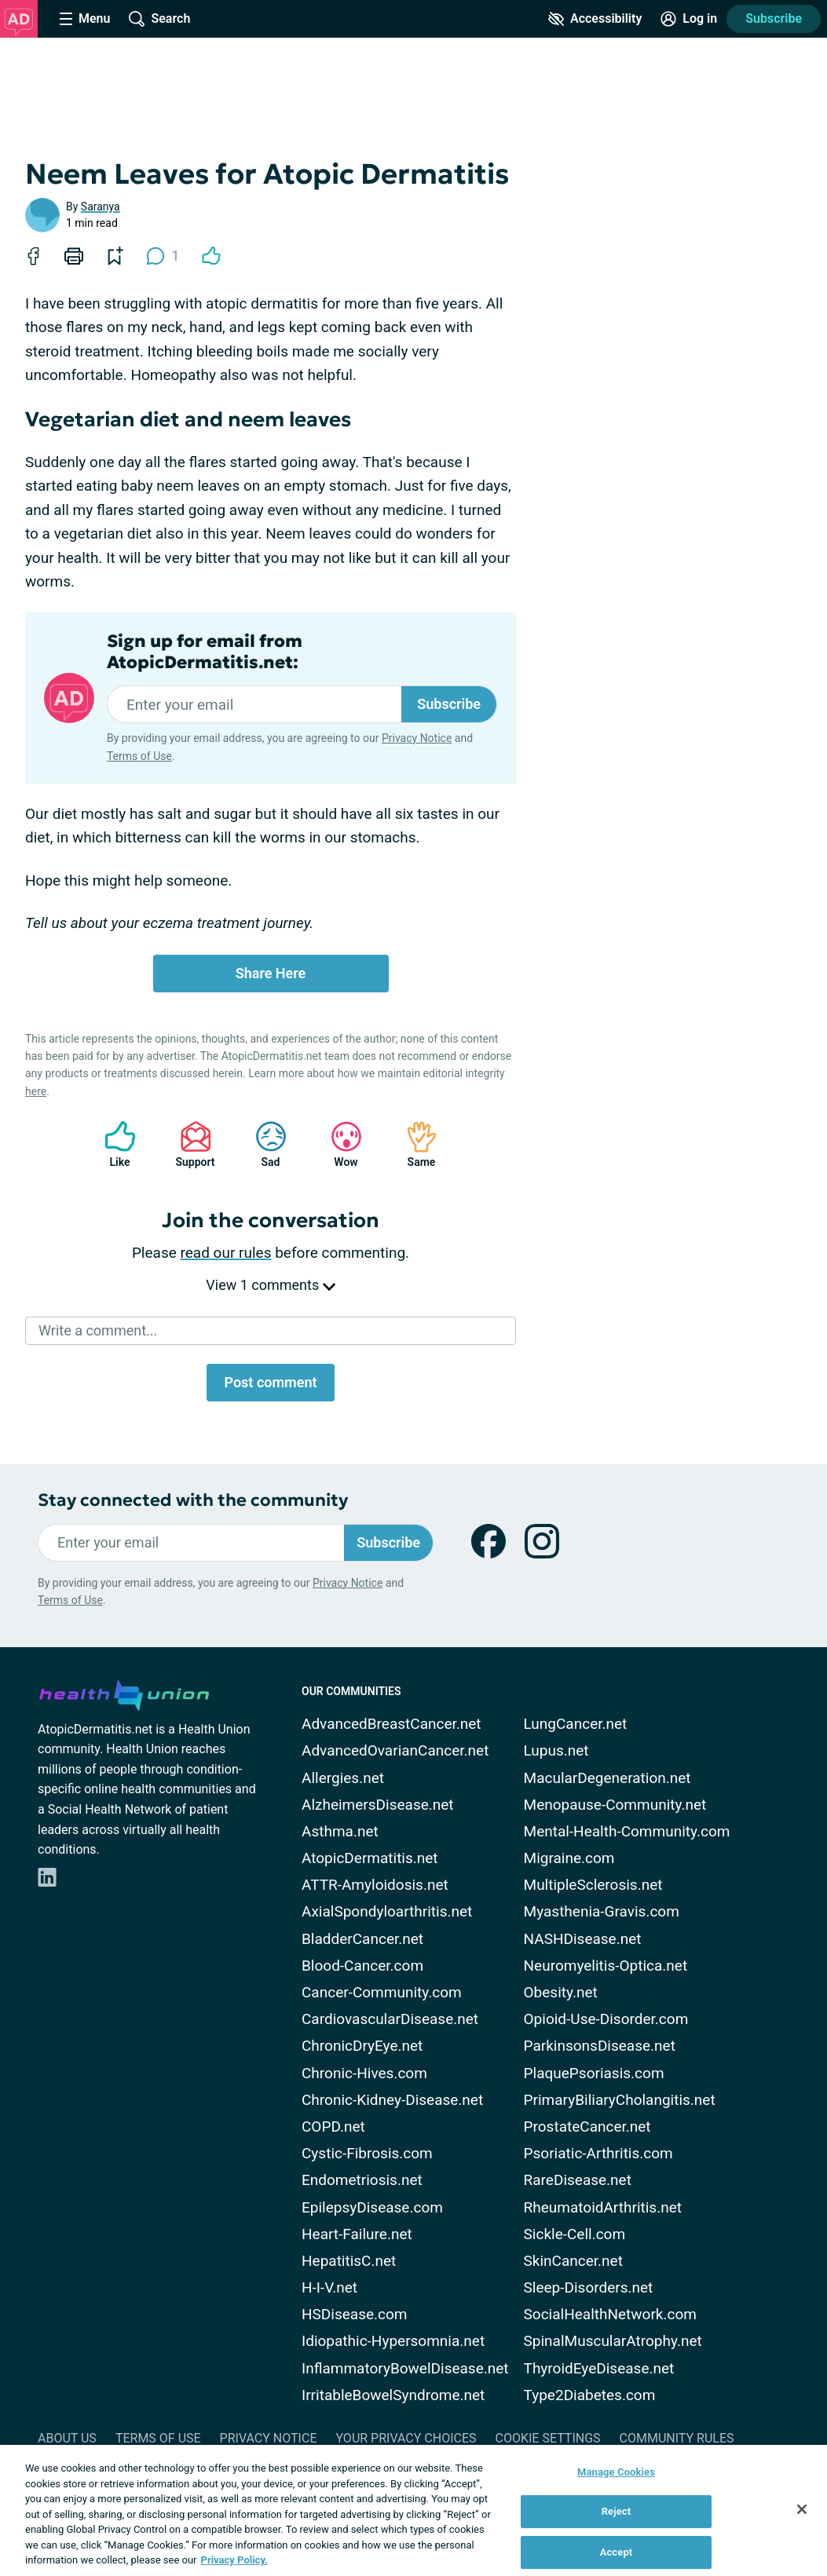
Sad (263, 1144)
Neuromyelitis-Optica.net (606, 1966)
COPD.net (333, 2126)
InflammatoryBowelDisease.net (405, 2368)
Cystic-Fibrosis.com (367, 2153)
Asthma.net (340, 1831)
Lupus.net (556, 1750)
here (35, 1091)
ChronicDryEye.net (362, 2046)
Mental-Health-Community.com (627, 1831)
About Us (67, 2438)
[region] (413, 2510)
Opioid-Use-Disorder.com (606, 2019)
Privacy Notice (417, 738)
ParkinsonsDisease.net (599, 2046)
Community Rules (677, 2438)
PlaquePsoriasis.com (594, 2073)
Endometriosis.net (362, 2180)
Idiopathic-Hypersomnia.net (393, 2341)
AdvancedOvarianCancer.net (395, 1750)
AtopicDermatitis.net (370, 1858)
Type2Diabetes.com (590, 2395)
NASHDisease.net (583, 1939)
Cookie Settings (548, 2438)
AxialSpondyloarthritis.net (387, 1911)
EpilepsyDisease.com (372, 2207)
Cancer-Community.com (382, 1992)
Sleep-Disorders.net (588, 2287)
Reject (616, 2511)
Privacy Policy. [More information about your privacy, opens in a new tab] (234, 2560)
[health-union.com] (124, 1692)
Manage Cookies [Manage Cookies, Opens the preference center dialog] (616, 2472)
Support (189, 1144)
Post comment (270, 1382)
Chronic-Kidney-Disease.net (392, 2100)
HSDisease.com (354, 2314)
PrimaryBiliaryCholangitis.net (619, 2100)
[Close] (802, 2509)
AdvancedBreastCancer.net (391, 1724)
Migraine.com (569, 1858)
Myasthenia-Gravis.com (601, 1911)
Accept (616, 2552)
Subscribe (773, 18)
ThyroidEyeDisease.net (599, 2368)
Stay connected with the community (193, 1500)
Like (112, 1144)
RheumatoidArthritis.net (603, 2207)
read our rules (226, 1253)
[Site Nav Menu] (85, 19)
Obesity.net (561, 1992)
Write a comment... (97, 1330)
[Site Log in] (688, 19)
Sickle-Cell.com (575, 2234)
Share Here (271, 973)
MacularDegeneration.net (607, 1778)
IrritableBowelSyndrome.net (393, 2395)
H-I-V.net (329, 2287)
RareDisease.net (577, 2180)
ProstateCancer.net (587, 2126)
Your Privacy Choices (405, 2438)
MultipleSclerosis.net (593, 1885)
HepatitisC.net (349, 2261)
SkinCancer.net (573, 2261)
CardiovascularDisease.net (390, 2019)
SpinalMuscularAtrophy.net (613, 2341)
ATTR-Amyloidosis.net (375, 1885)
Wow (338, 1144)
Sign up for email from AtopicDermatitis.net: (204, 651)
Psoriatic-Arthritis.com (598, 2153)
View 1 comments (270, 1285)
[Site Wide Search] (159, 19)
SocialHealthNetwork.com (610, 2314)
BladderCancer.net (362, 1939)
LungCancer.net (576, 1724)
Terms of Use (139, 756)
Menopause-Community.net (615, 1805)
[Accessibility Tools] (595, 19)
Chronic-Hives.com (364, 2073)
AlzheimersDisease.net (378, 1805)
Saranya (100, 206)
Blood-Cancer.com (362, 1966)
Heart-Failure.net (357, 2234)
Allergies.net (343, 1778)
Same (413, 1144)
